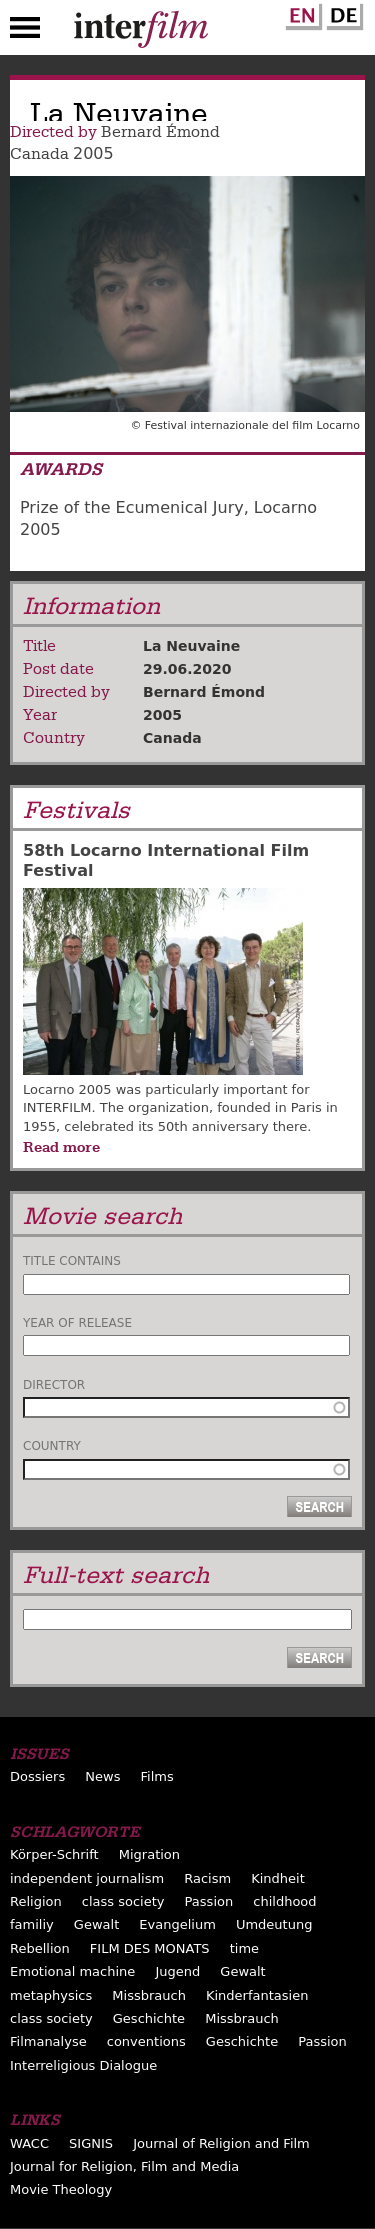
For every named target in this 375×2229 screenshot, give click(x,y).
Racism (207, 1878)
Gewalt (96, 1924)
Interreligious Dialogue (83, 2065)
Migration (149, 1854)
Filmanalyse (48, 2041)
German (342, 13)
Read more (61, 1147)
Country (52, 1446)
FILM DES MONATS (150, 1948)
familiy (32, 1924)
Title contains (72, 1261)
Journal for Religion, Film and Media (124, 2166)
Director (54, 1385)
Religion (36, 1901)
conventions (146, 2041)
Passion (209, 1901)
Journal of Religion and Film (221, 2143)
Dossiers (37, 1776)
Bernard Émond (160, 132)
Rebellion (40, 1948)
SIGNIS (91, 2143)
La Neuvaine (191, 646)
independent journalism (87, 1878)
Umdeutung (274, 1924)
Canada (39, 154)
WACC (29, 2143)
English (301, 13)
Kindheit (278, 1878)
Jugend (177, 1971)
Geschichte (149, 2018)
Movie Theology (61, 2189)
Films (157, 1776)
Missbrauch (149, 1995)
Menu (25, 32)
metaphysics (51, 1995)
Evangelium (177, 1924)
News (102, 1776)
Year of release (77, 1323)
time (244, 1948)
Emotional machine (72, 1971)
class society (123, 1901)
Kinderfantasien (257, 1995)
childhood (284, 1901)
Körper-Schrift (54, 1854)
